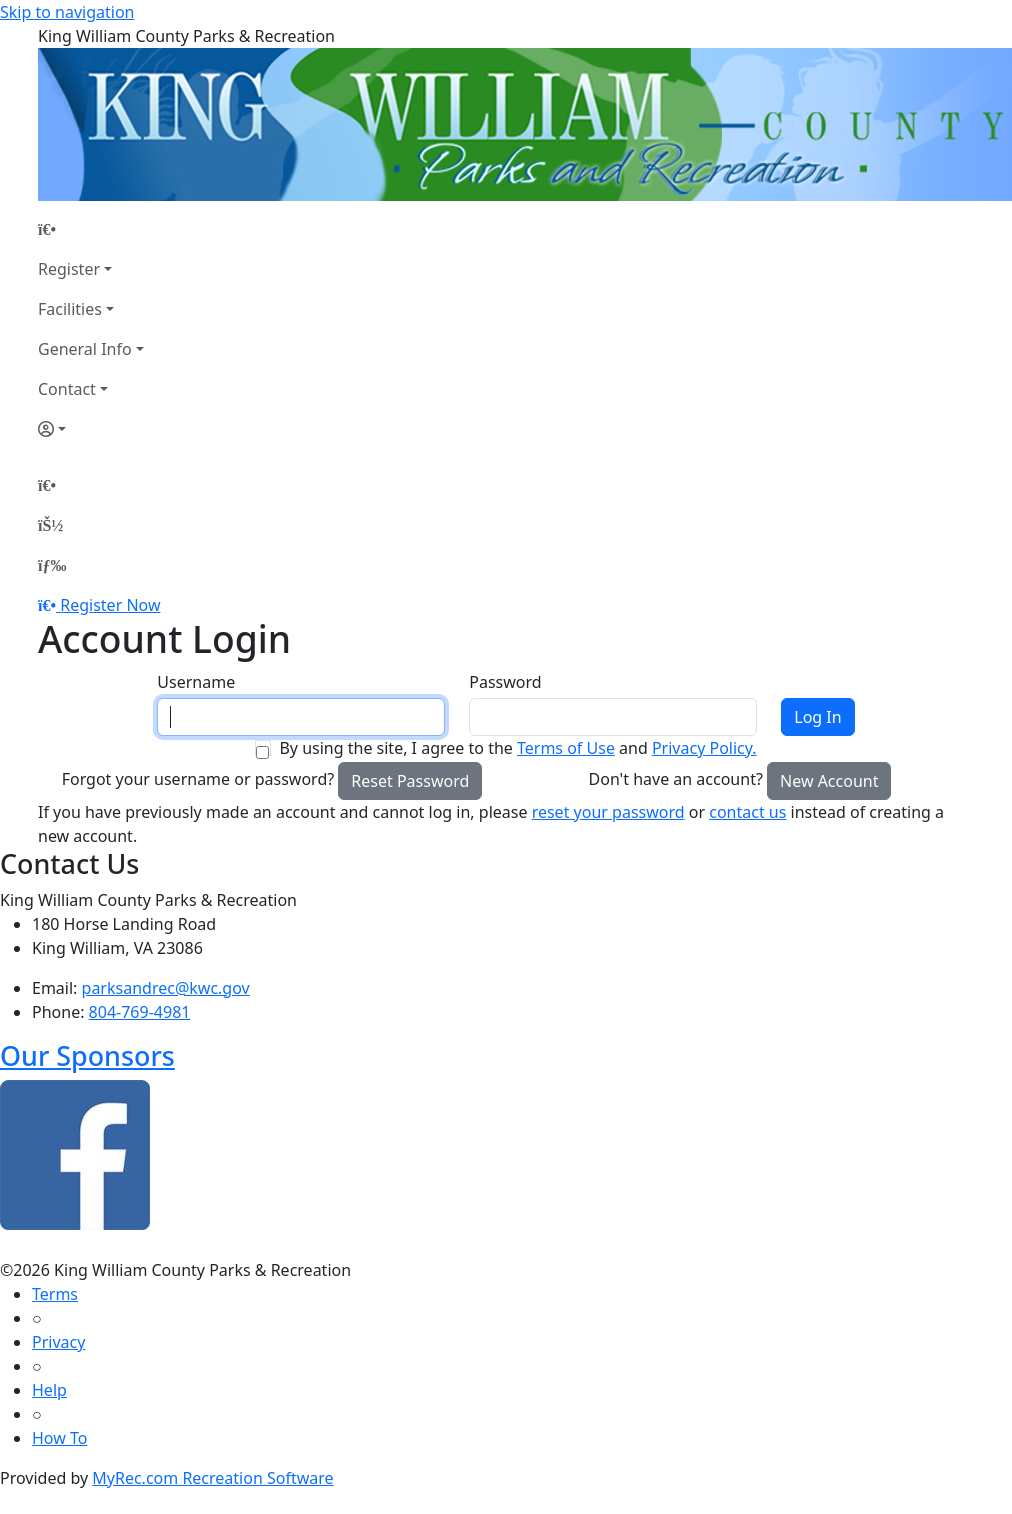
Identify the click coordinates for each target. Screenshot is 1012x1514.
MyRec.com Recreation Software (212, 1478)
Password (505, 682)
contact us (747, 812)
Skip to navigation (67, 12)
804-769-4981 (140, 1012)
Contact (67, 389)
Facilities (70, 309)
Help (49, 1390)
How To (59, 1438)
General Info (85, 349)
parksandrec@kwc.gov (166, 988)
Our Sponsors (87, 1055)
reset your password (608, 812)
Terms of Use (566, 748)
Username (196, 682)
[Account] (91, 429)
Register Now (110, 605)
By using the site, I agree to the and (517, 748)
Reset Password (410, 781)
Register (69, 269)
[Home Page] (91, 229)
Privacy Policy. (704, 748)
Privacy (58, 1342)
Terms (55, 1294)
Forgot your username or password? (198, 779)
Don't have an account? (676, 779)
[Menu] (52, 565)
